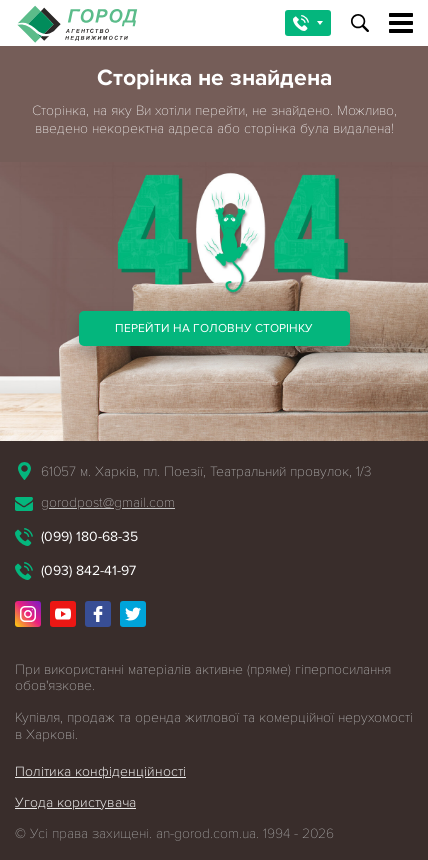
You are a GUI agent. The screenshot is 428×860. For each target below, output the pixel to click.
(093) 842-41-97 (88, 570)
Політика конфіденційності (100, 771)
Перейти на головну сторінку (214, 328)
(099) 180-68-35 (89, 536)
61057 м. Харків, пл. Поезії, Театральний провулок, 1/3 (206, 471)
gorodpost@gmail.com (108, 502)
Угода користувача (75, 802)
